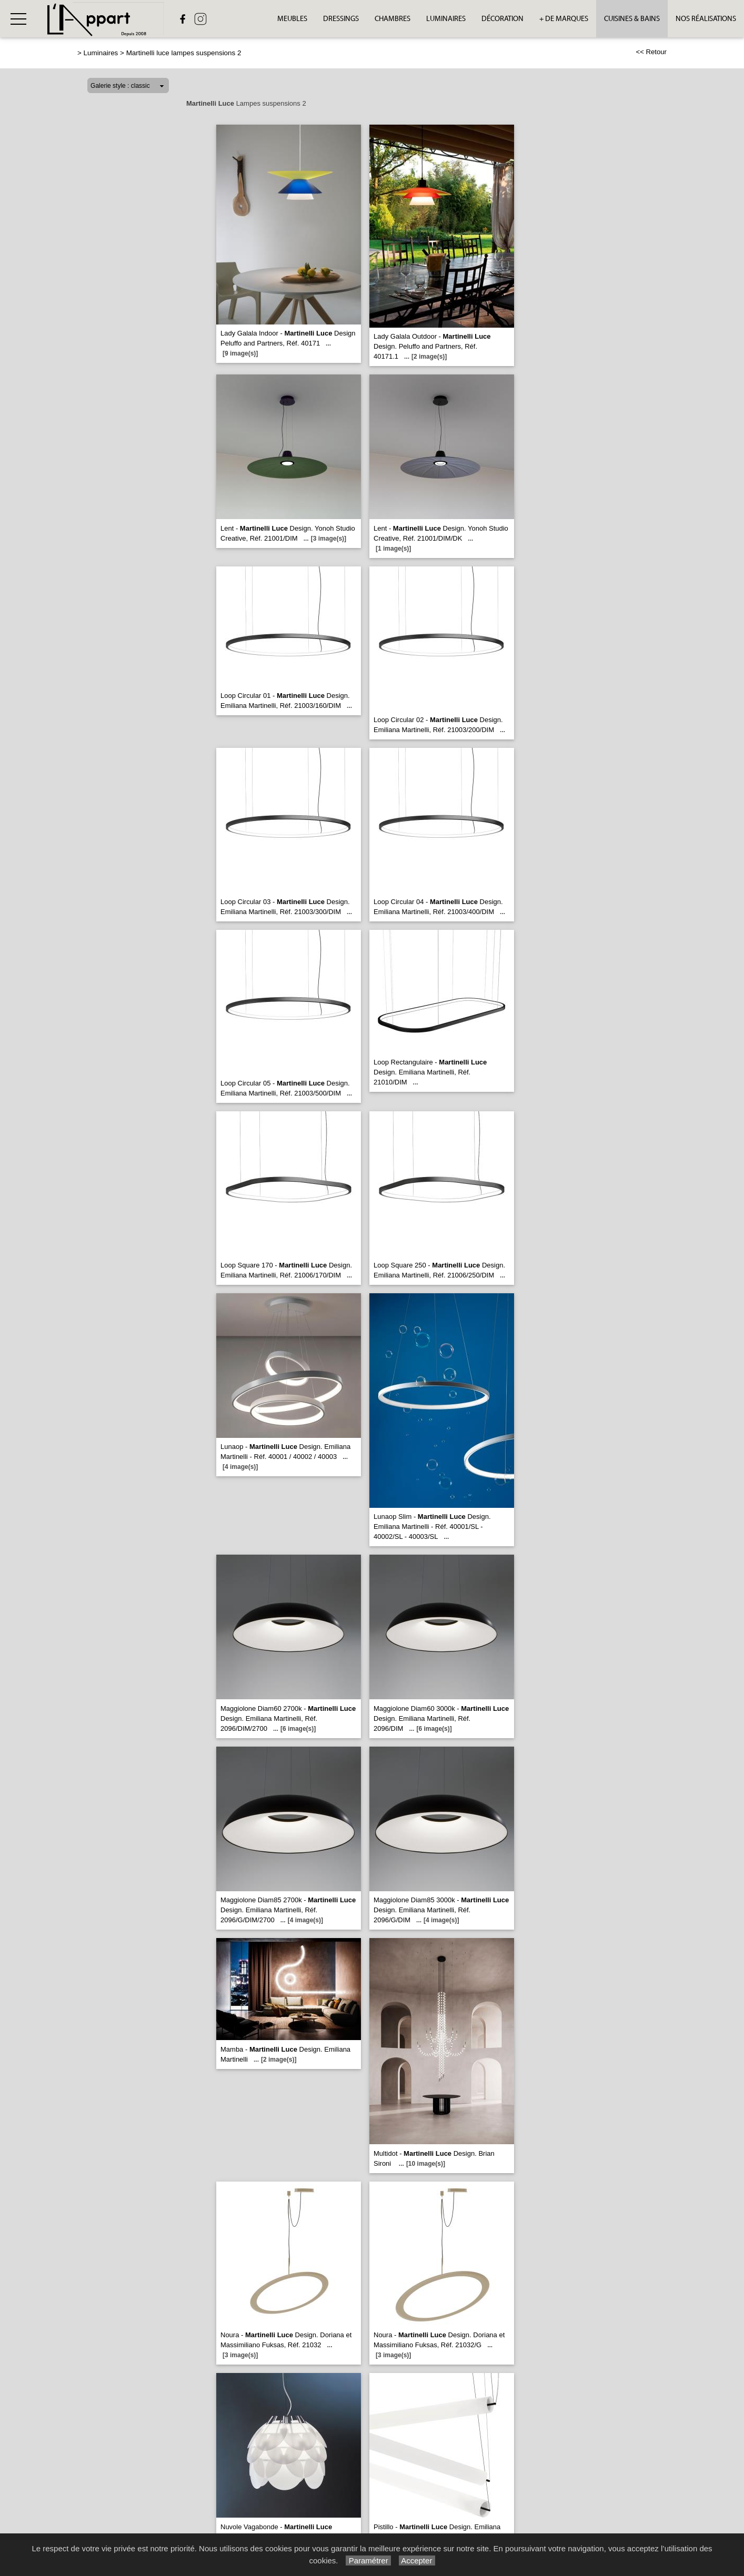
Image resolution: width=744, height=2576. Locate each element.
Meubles (292, 19)
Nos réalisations (706, 19)
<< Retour (651, 52)
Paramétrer (368, 2560)
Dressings (341, 19)
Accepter (417, 2560)
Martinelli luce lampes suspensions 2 (184, 53)
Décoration (502, 19)
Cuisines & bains (632, 19)
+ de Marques (563, 19)
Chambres (392, 19)
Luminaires (446, 19)
